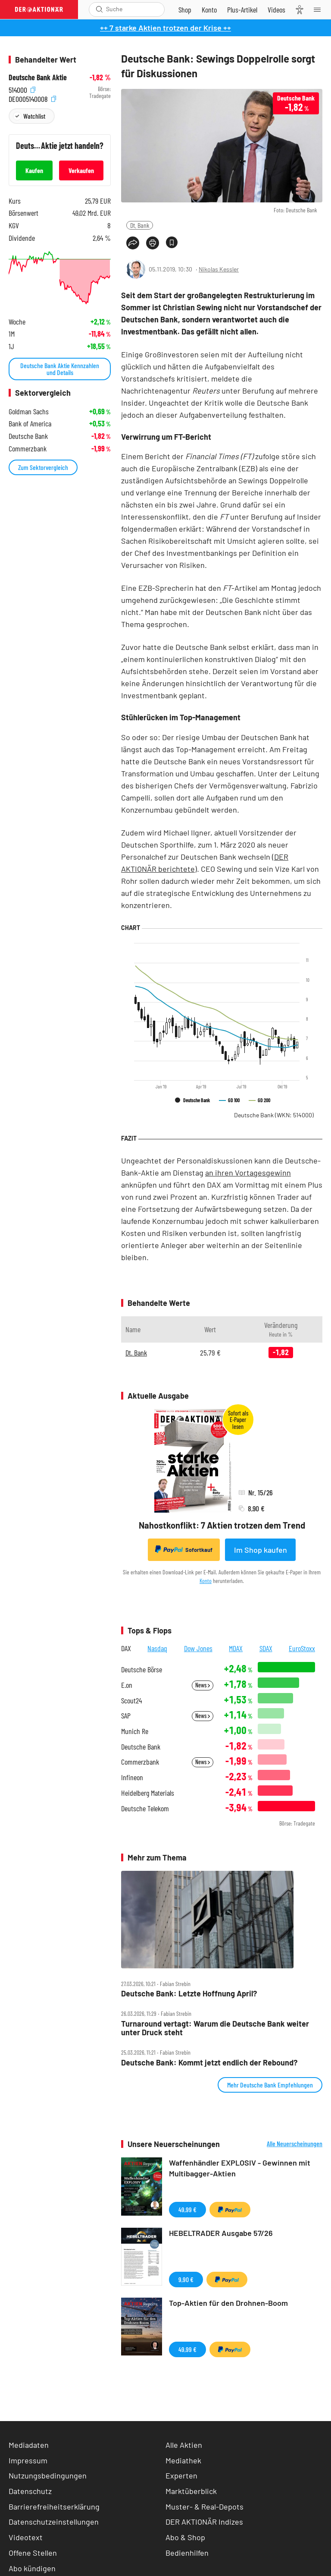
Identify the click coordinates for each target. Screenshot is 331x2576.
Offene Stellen (33, 2552)
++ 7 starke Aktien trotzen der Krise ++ (165, 27)
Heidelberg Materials (147, 1792)
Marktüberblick (191, 2491)
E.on (126, 1685)
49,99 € (187, 2209)
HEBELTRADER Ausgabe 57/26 (221, 2233)
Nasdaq (157, 1648)
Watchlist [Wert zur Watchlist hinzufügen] (34, 116)
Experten (181, 2475)
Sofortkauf (183, 1549)
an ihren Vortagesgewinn (248, 1172)
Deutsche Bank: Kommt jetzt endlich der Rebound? (209, 2062)
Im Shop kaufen (260, 1549)
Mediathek (183, 2460)
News (202, 1685)
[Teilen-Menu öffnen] (132, 242)
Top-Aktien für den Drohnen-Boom (228, 2303)
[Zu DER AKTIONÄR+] (242, 9)
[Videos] (276, 9)
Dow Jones (198, 1648)
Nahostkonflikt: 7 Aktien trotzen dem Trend (222, 1525)
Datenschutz (30, 2491)
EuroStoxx (302, 1648)
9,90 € (186, 2279)
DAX (126, 1648)
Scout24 (131, 1700)
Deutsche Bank (274, 1115)
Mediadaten (29, 2445)
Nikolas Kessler (219, 269)
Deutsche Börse (141, 1669)
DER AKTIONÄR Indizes (204, 2521)
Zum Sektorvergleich (43, 467)
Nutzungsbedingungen (48, 2475)
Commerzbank (140, 1761)
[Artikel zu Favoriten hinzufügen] (172, 242)
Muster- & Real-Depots (205, 2506)
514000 (22, 89)
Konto (206, 1580)
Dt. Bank (139, 225)
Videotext (26, 2537)
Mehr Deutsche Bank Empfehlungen (270, 2085)
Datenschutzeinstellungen (54, 2521)
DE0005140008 (32, 98)
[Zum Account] (209, 9)
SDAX (265, 1648)
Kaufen (34, 170)
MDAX (236, 1648)
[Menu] (320, 9)
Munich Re (134, 1731)
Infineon (132, 1777)
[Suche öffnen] (99, 9)
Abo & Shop (185, 2537)
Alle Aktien (184, 2445)
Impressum (28, 2460)
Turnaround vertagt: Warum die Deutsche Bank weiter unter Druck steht (215, 2028)
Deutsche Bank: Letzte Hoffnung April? (189, 1993)
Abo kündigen (32, 2568)
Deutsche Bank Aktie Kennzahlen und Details (59, 368)
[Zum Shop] (185, 9)
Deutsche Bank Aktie (38, 77)
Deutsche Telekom (145, 1808)
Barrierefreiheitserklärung (54, 2506)
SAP (126, 1715)
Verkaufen (81, 170)
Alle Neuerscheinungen (294, 2143)
